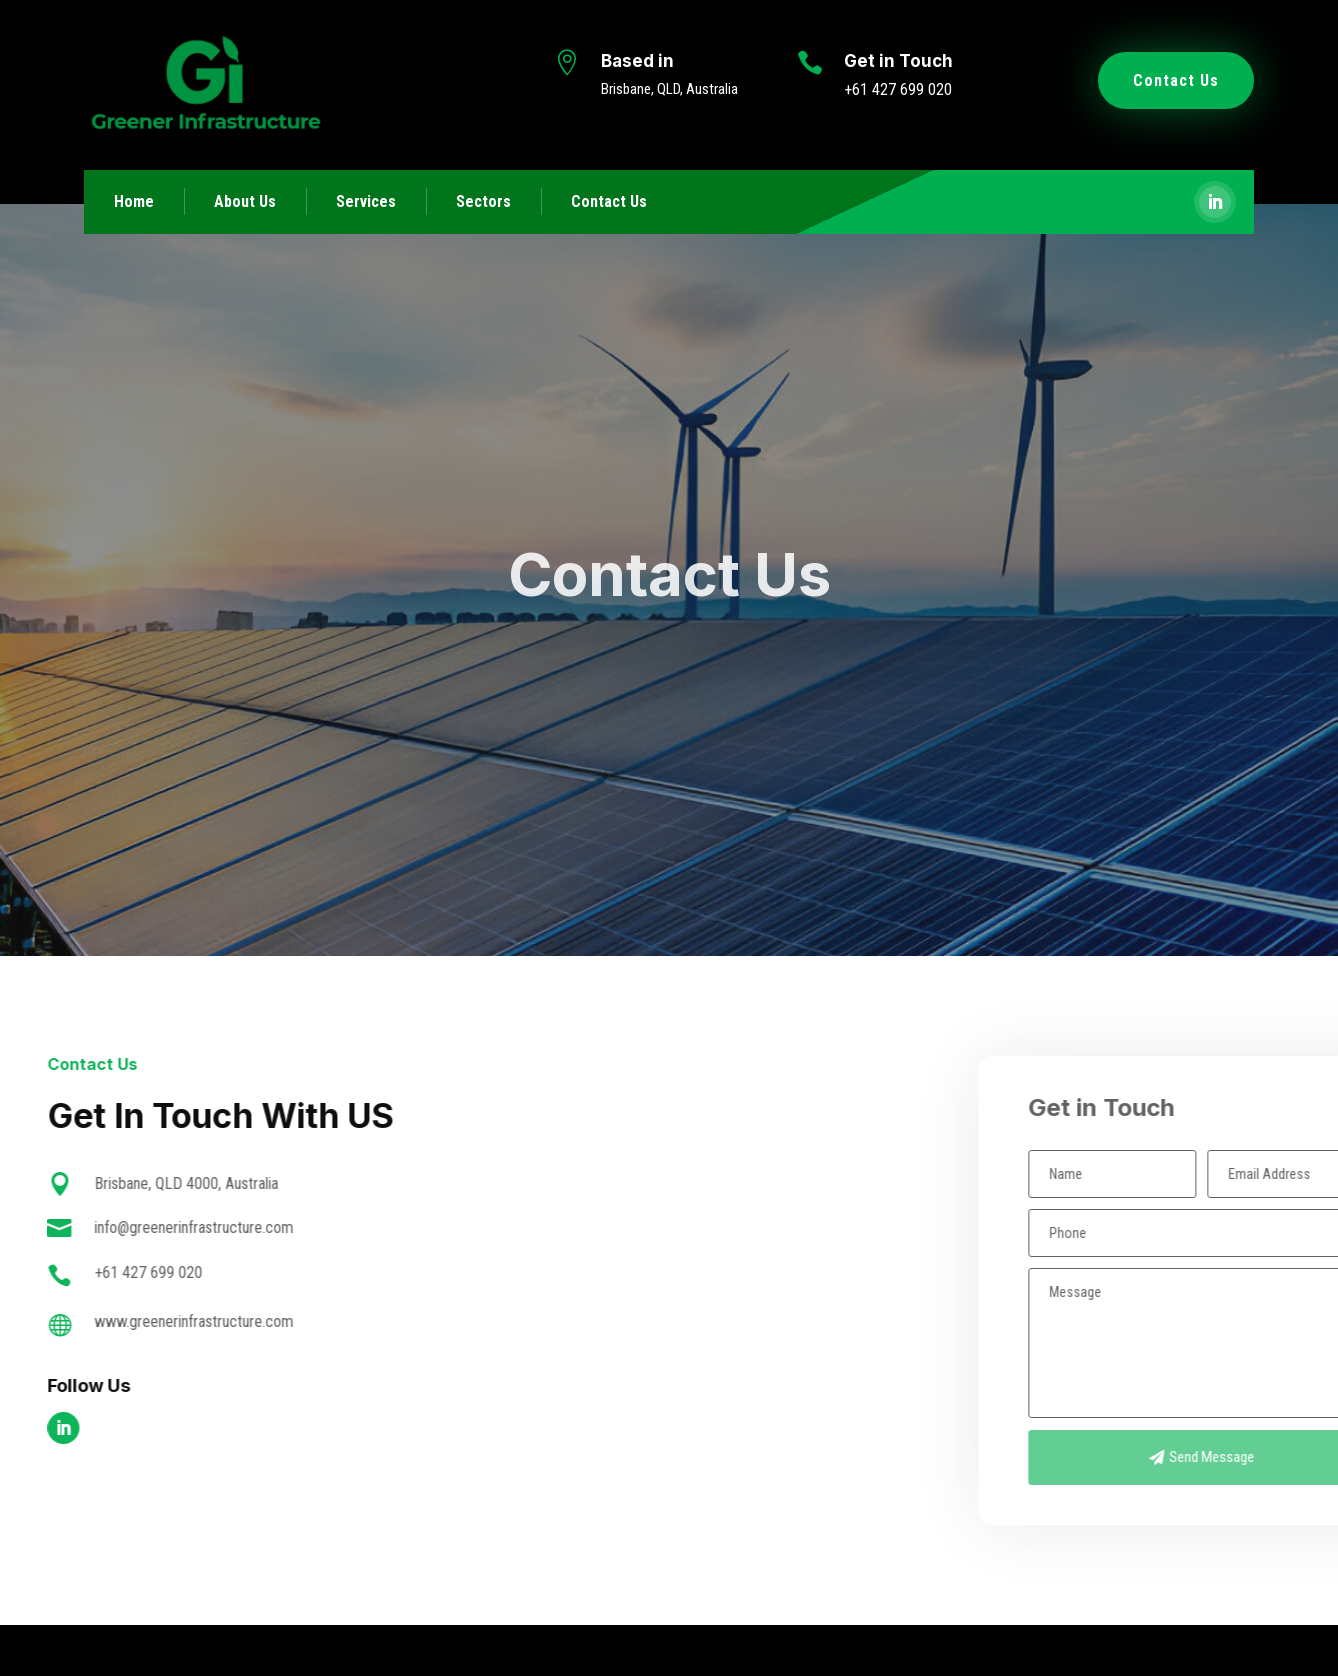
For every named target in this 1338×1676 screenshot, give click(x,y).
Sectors (483, 201)
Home (134, 201)
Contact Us (1176, 80)
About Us (245, 201)
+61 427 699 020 (898, 89)
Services (366, 201)
